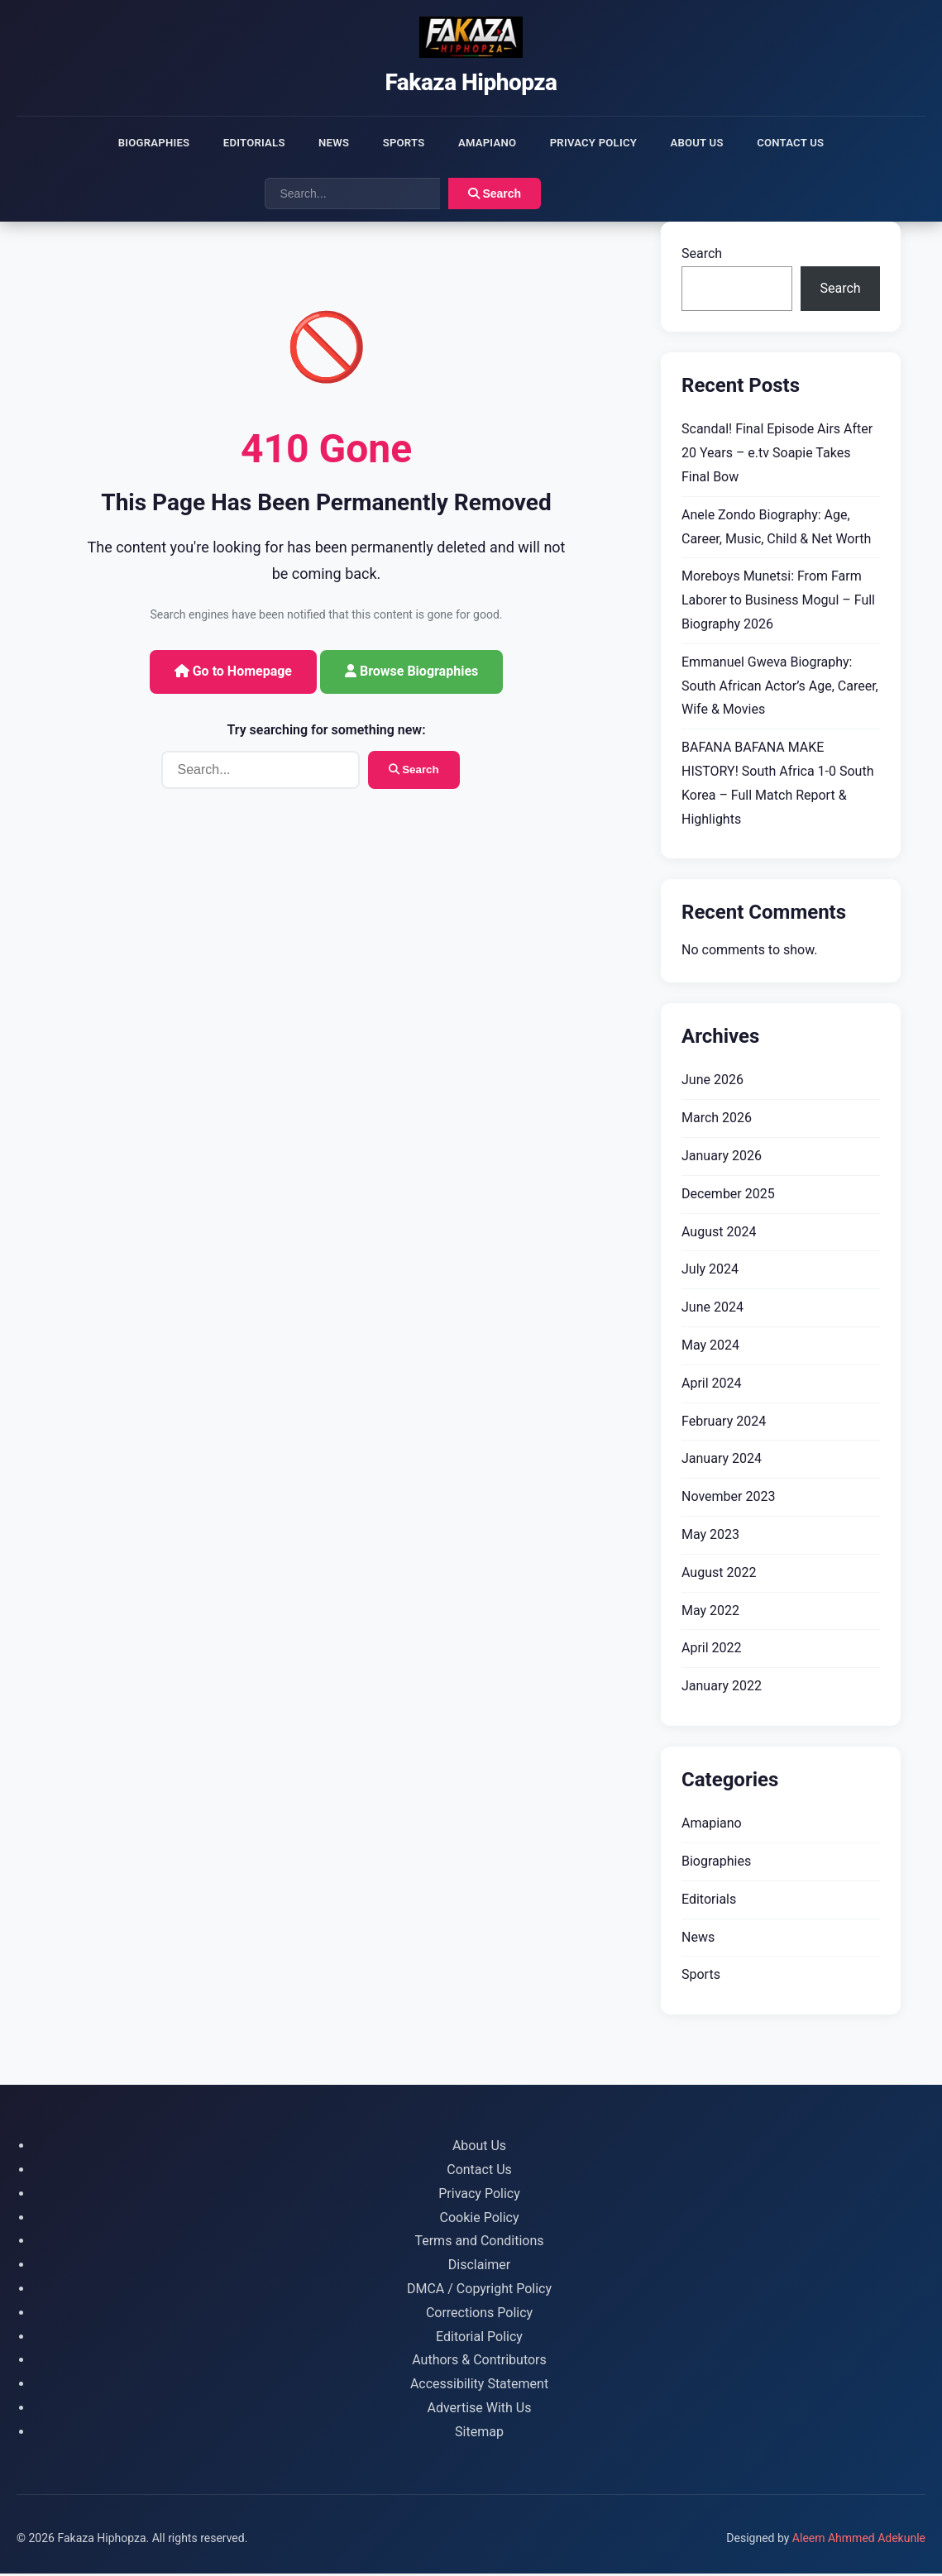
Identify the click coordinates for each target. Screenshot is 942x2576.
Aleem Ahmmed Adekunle (858, 2540)
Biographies (128, 143)
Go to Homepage (233, 673)
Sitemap (479, 2434)
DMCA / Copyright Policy (479, 2291)
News (323, 143)
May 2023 (710, 1537)
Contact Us (816, 143)
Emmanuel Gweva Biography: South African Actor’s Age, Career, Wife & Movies (779, 688)
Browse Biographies (411, 673)
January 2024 (721, 1462)
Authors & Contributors (479, 2363)
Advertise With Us (480, 2410)
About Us (715, 143)
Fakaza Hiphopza (471, 82)
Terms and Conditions (478, 2244)
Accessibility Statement (479, 2387)
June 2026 (712, 1083)
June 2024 (712, 1310)
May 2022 (710, 1613)
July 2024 (710, 1272)
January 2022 (721, 1689)
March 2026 (716, 1121)
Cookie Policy (479, 2220)
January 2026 (721, 1158)
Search (495, 196)
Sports (398, 143)
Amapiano (488, 143)
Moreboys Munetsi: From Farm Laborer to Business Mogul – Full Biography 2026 (778, 603)
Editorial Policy (479, 2339)
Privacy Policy (603, 143)
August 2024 (718, 1234)
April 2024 (711, 1385)
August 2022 (718, 1575)
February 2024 (723, 1423)
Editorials (236, 143)
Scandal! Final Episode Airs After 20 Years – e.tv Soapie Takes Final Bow (777, 456)
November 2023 (728, 1500)
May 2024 (710, 1347)
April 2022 (711, 1651)
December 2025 (728, 1196)
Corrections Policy (479, 2315)
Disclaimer (479, 2268)
